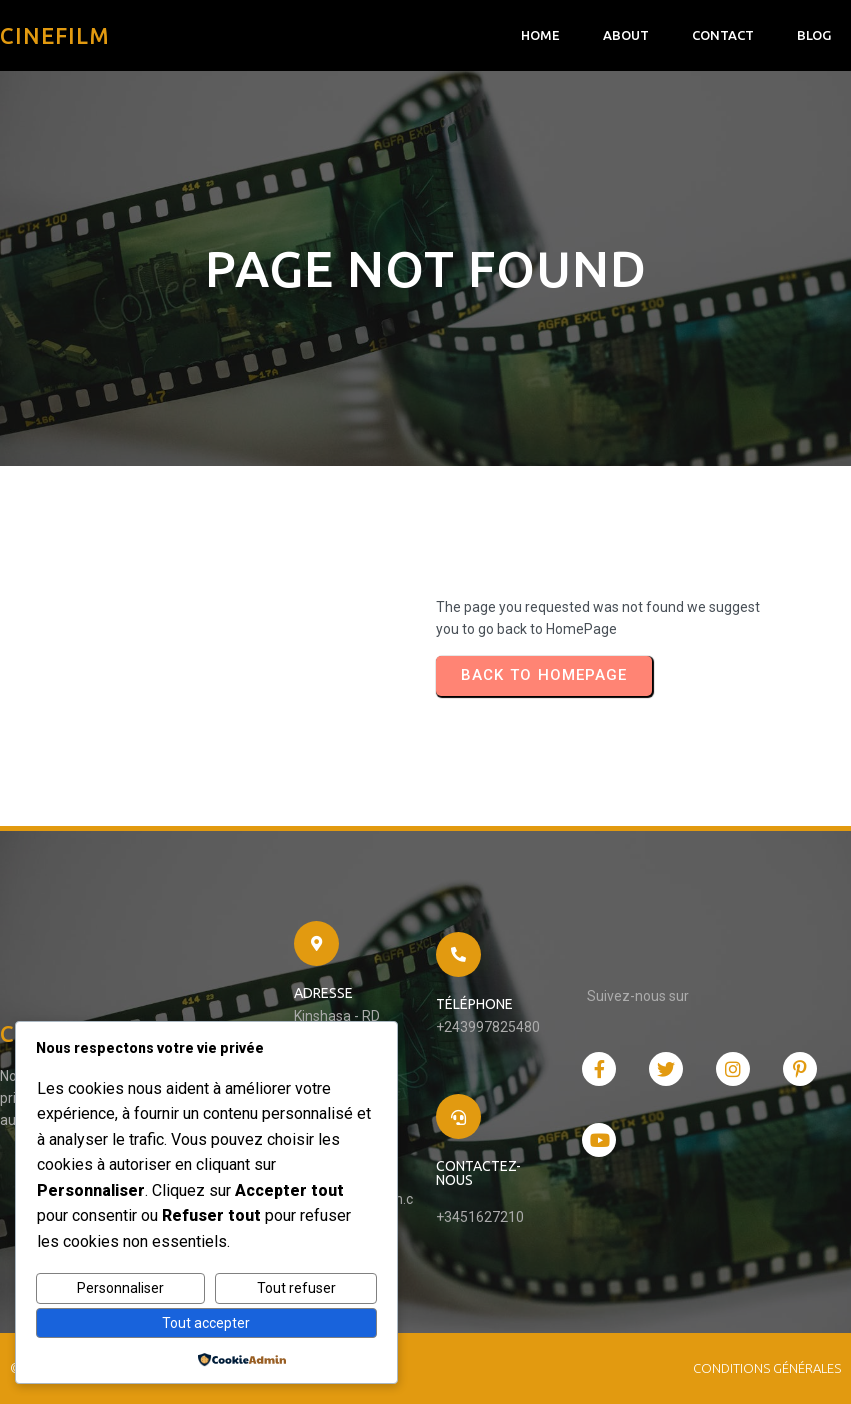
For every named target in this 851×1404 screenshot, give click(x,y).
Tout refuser (296, 1288)
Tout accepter (206, 1323)
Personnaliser (120, 1288)
